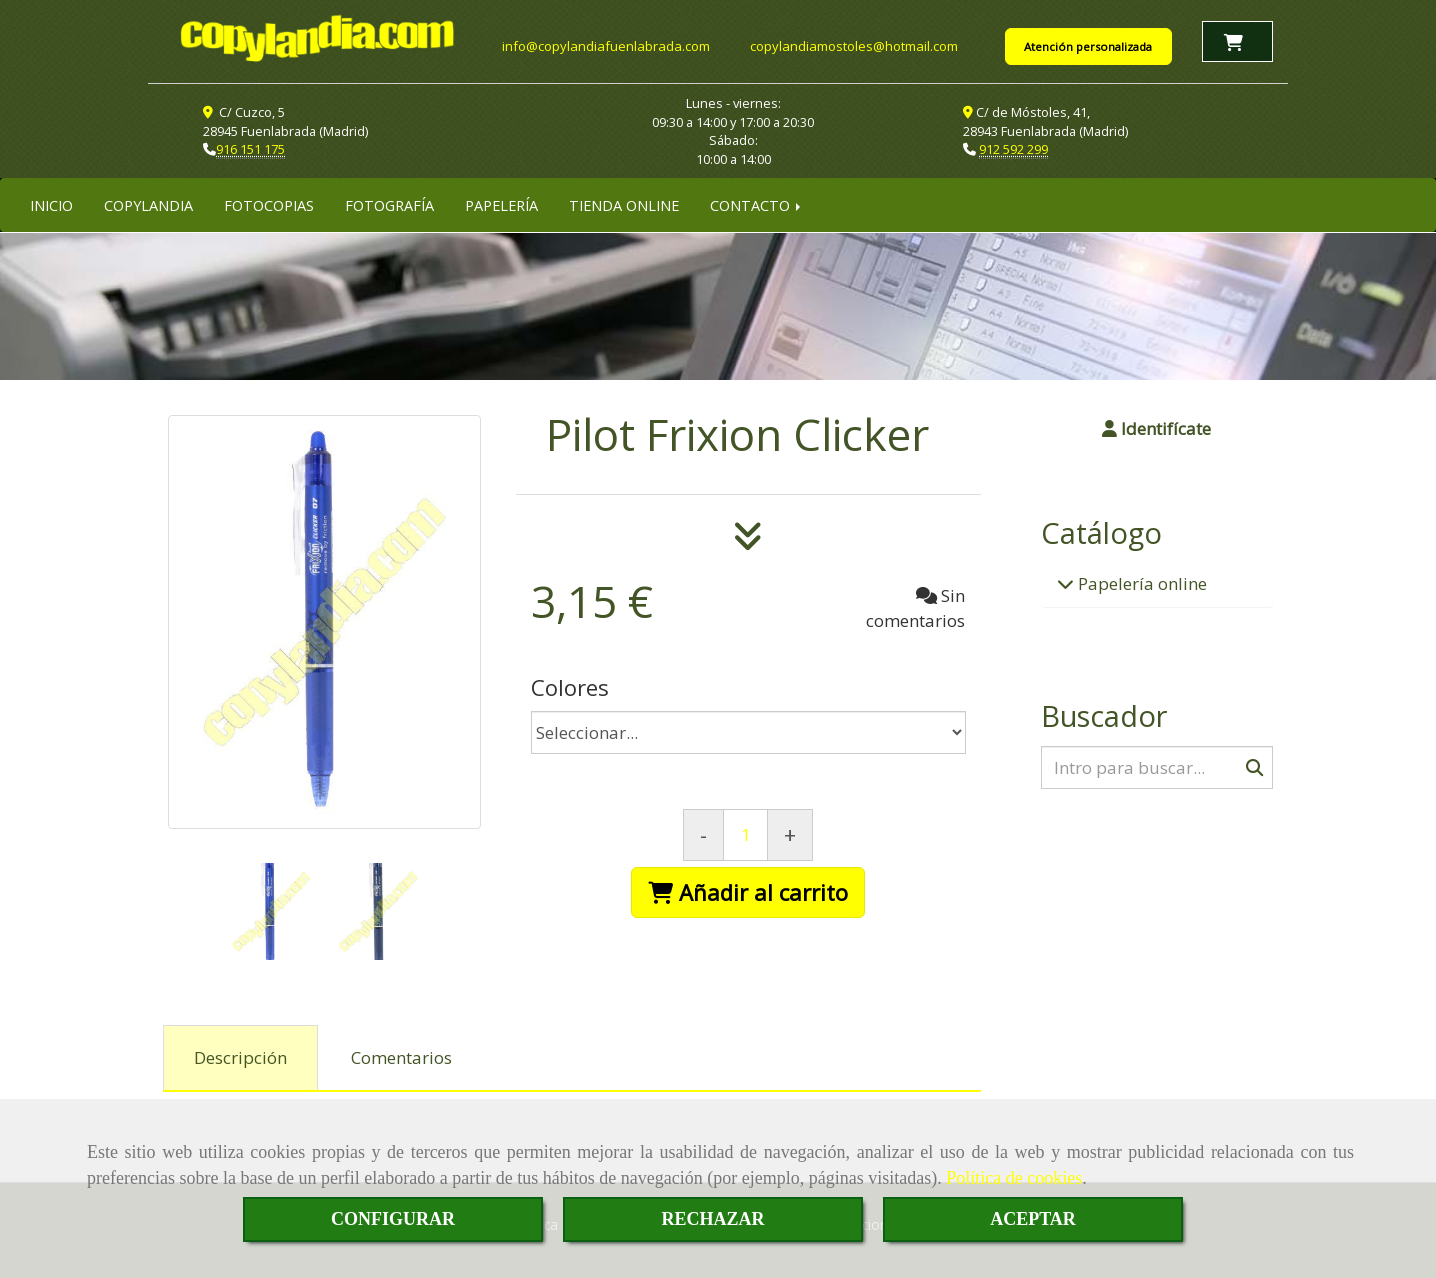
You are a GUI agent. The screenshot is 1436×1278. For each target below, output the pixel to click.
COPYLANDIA (148, 204)
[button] (1157, 428)
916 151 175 (250, 148)
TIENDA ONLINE (624, 204)
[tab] (240, 1057)
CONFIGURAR (393, 1219)
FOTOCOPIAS (269, 204)
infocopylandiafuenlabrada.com (606, 46)
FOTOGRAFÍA (389, 204)
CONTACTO (757, 204)
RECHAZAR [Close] (712, 1219)
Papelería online (1140, 582)
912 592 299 (1013, 148)
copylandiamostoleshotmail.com (854, 46)
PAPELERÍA (501, 204)
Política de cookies (1014, 1178)
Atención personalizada (1088, 46)
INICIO (51, 204)
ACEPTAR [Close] (1033, 1219)
